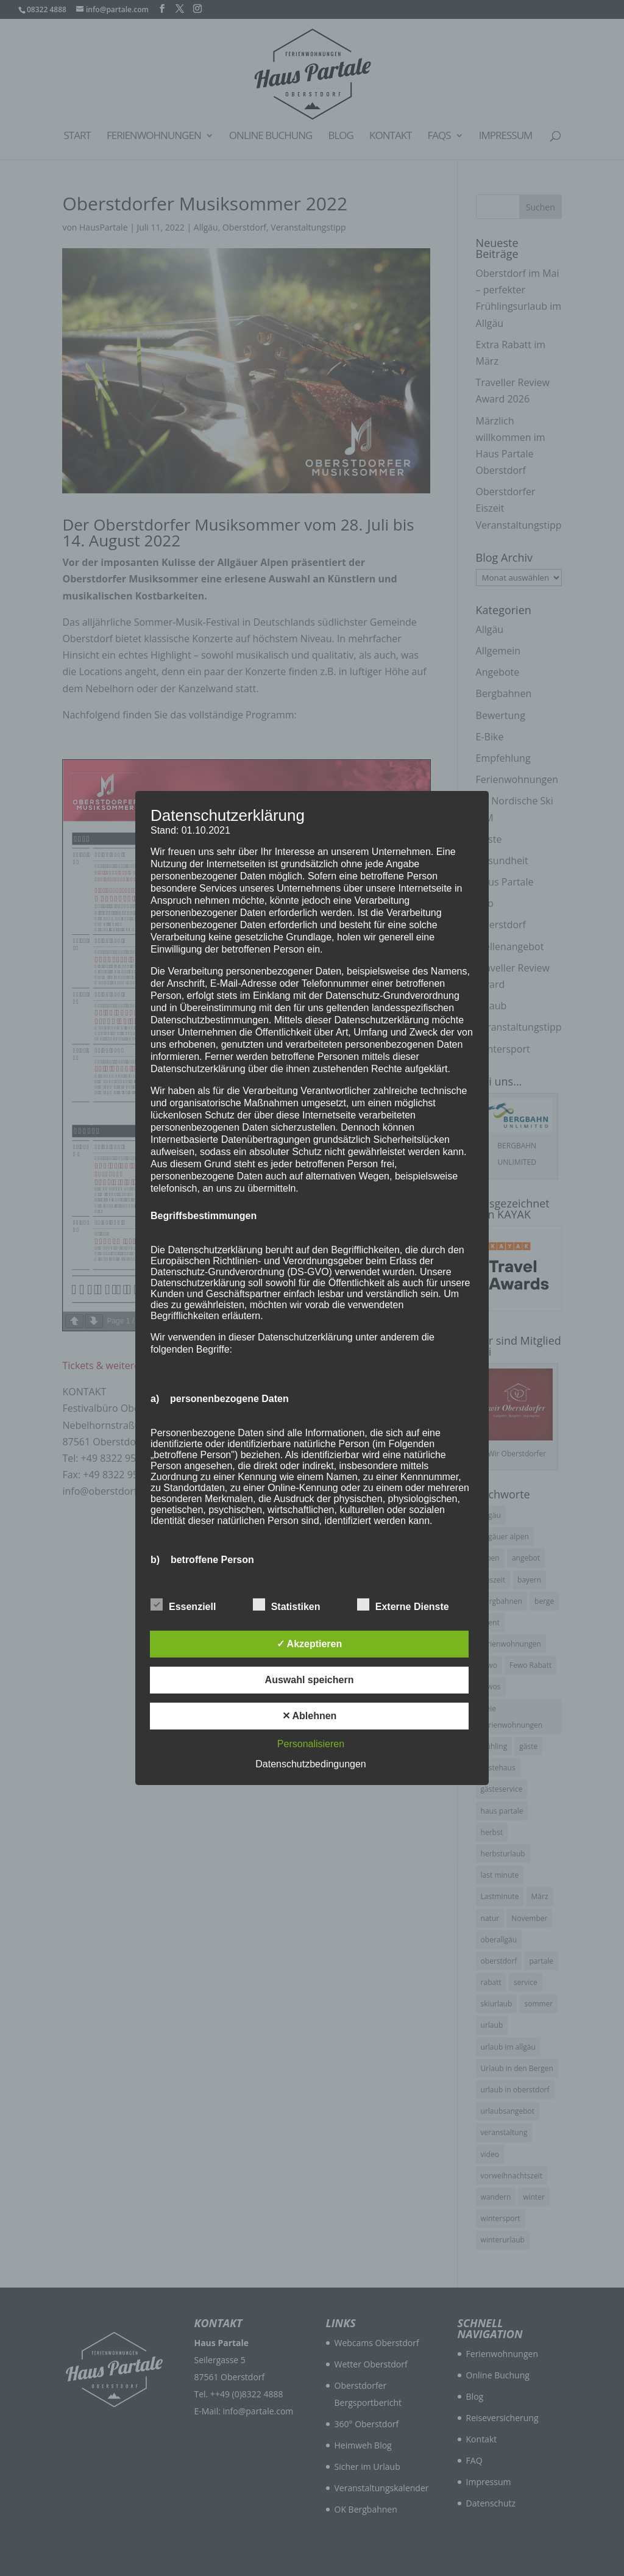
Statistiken (287, 1605)
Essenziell (183, 1605)
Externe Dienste (403, 1605)
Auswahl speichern (309, 1680)
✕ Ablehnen (309, 1716)
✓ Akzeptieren (309, 1644)
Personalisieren (310, 1744)
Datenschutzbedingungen (310, 1764)
